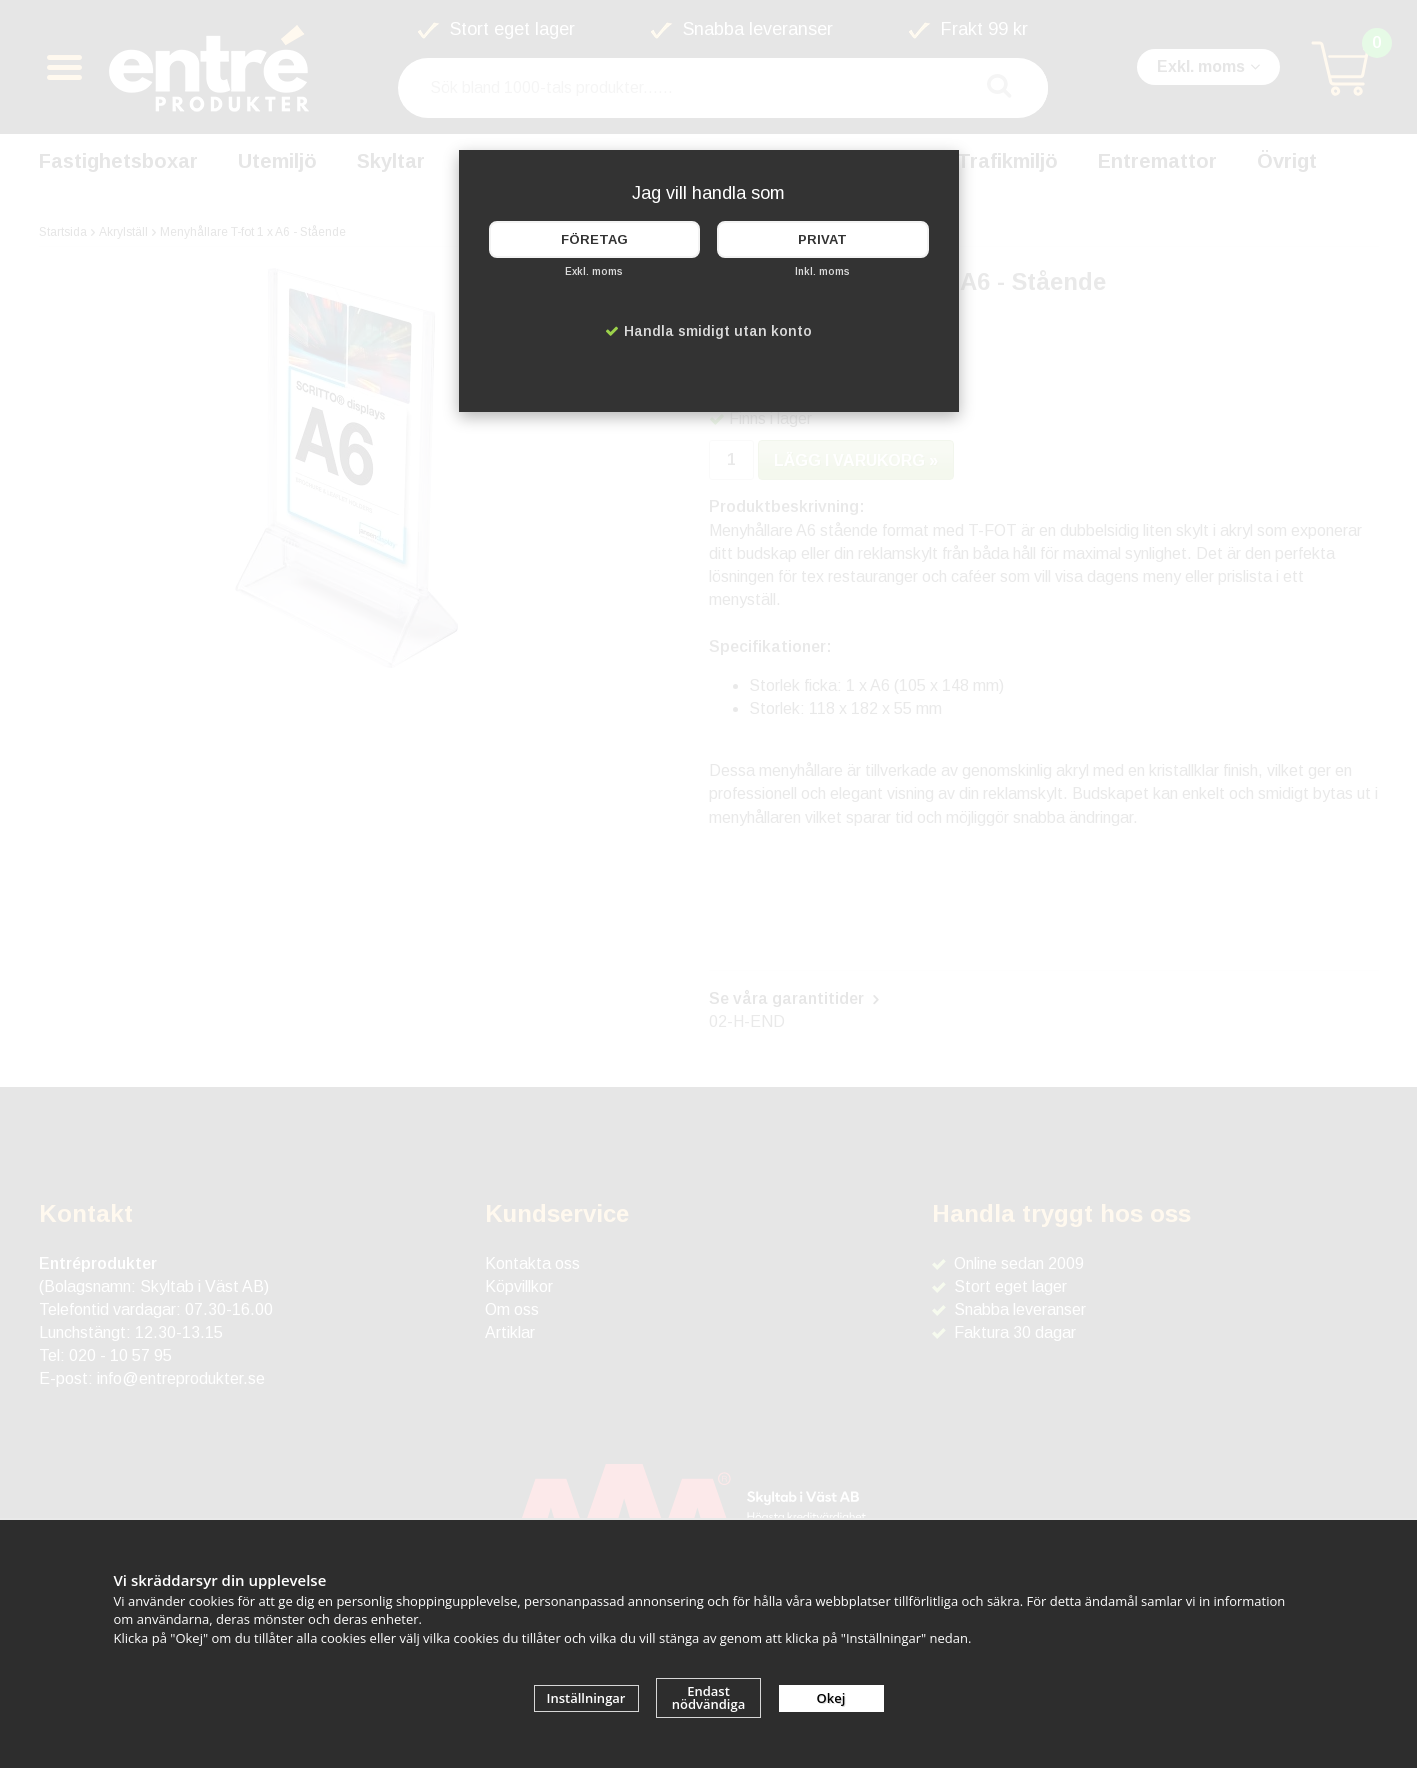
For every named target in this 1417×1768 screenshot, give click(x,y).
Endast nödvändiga (709, 1697)
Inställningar (586, 1698)
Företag (594, 239)
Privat (822, 239)
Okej (831, 1698)
